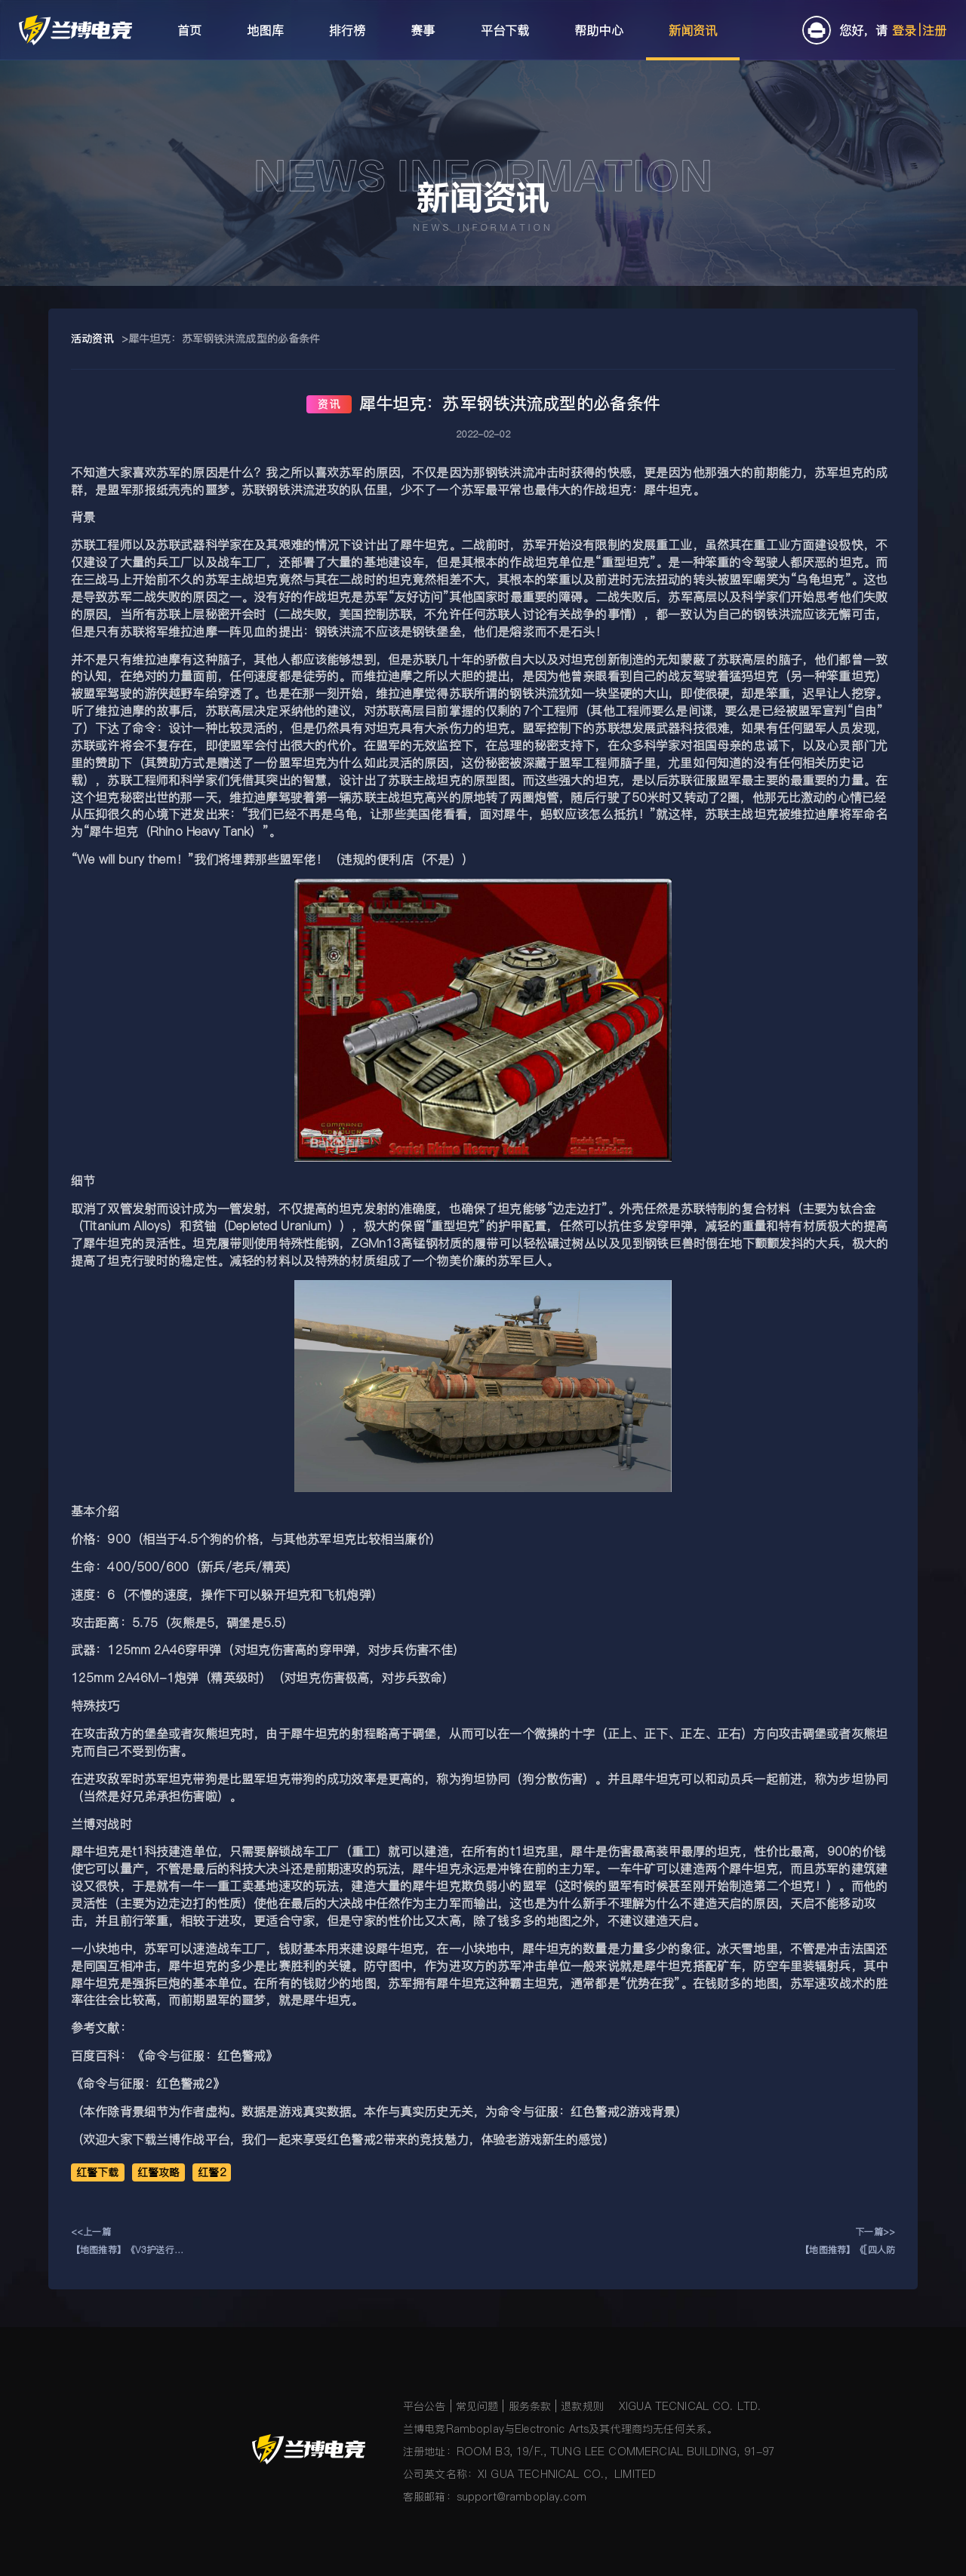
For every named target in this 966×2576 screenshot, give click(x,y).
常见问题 (477, 2406)
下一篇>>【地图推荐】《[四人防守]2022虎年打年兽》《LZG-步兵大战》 (847, 2242)
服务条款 (530, 2406)
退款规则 (582, 2406)
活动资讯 (92, 338)
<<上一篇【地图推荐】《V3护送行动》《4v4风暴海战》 (122, 2242)
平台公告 (424, 2406)
